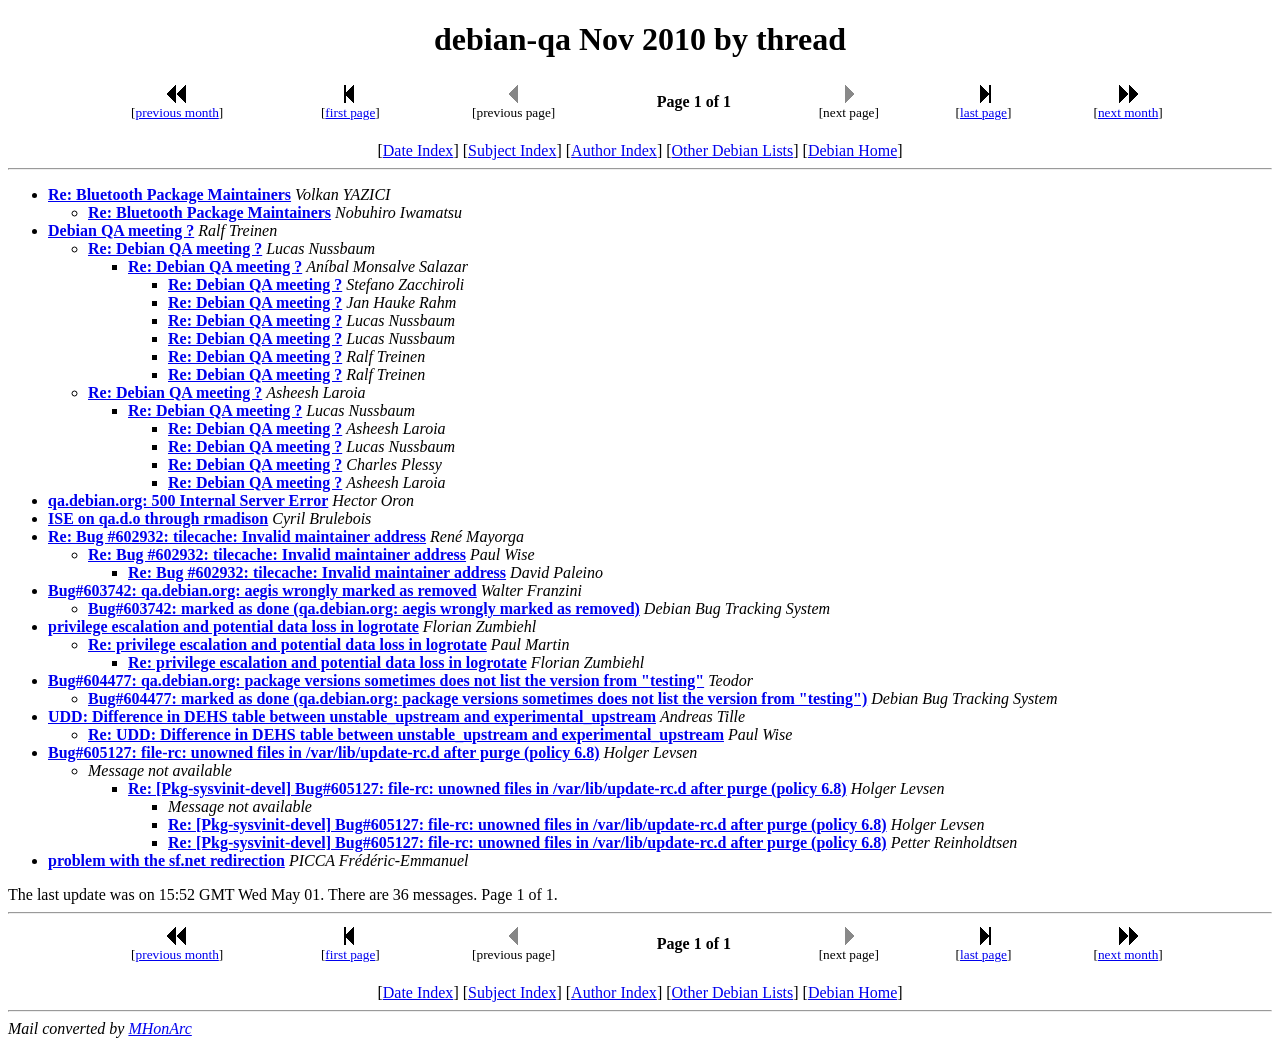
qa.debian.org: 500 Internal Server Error (188, 500)
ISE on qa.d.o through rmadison (158, 518)
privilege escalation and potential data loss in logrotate (233, 626)
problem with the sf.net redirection (166, 860)
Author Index (614, 150)
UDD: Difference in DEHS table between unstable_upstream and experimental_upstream (352, 716)
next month (1128, 112)
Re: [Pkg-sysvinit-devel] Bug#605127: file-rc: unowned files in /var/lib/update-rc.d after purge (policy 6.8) (487, 788)
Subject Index (512, 150)
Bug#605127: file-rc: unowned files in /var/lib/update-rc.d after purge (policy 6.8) (324, 752)
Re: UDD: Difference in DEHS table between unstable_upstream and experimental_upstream (406, 734)
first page (350, 112)
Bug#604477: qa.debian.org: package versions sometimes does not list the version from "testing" (376, 680)
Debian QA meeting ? (121, 230)
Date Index (418, 150)
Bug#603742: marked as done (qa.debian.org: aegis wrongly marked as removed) (364, 608)
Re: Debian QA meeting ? (175, 248)
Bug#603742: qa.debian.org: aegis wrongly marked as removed (262, 590)
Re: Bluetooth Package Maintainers (169, 194)
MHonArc (159, 1028)
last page (983, 112)
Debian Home (852, 150)
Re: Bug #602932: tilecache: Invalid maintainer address (237, 536)
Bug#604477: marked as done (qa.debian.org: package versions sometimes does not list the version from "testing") (477, 698)
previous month (177, 112)
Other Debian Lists (733, 150)
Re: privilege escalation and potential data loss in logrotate (287, 644)
